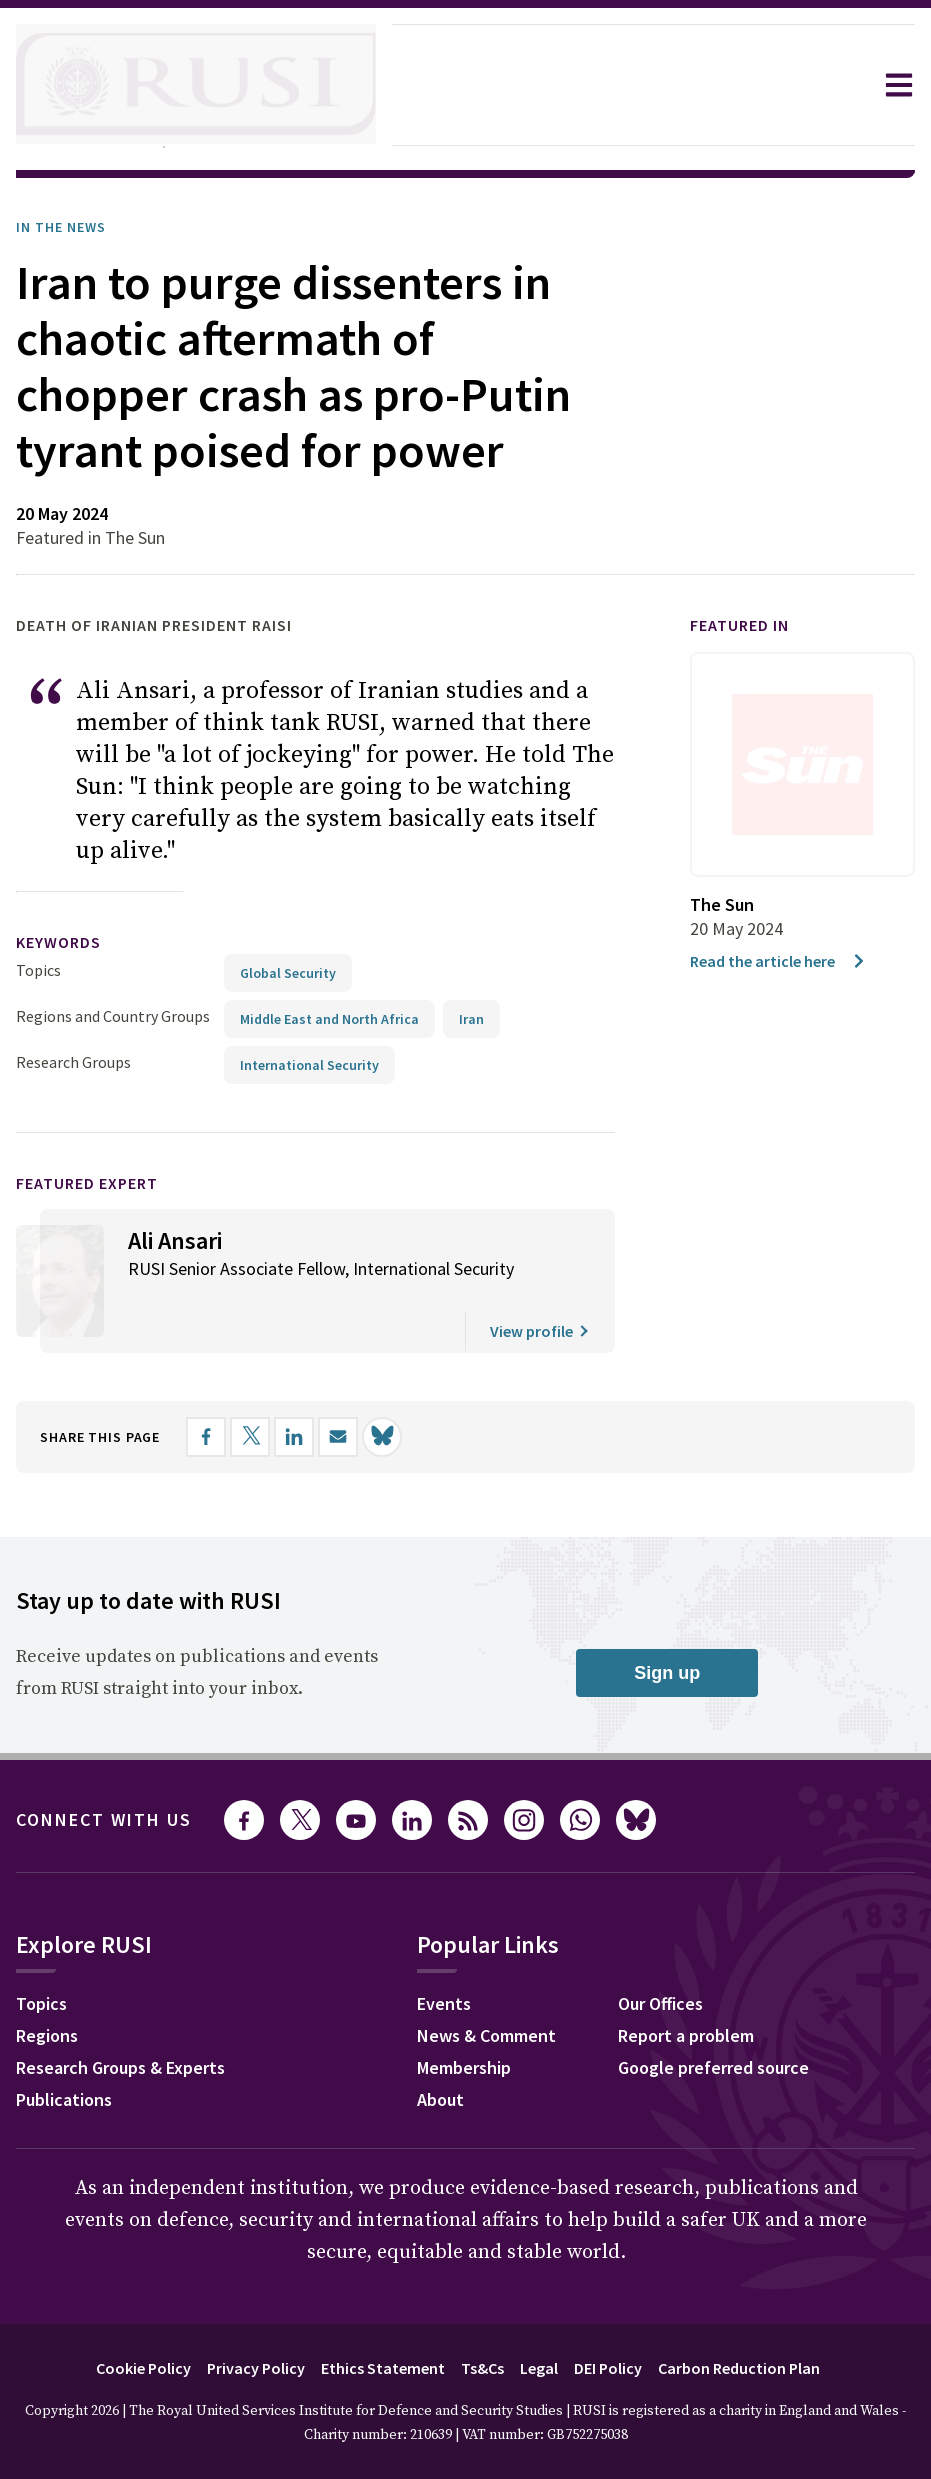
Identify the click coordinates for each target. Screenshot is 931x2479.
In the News (67, 227)
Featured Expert (100, 1174)
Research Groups (78, 1053)
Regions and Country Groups (116, 1007)
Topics (38, 961)
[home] (196, 85)
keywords (67, 934)
